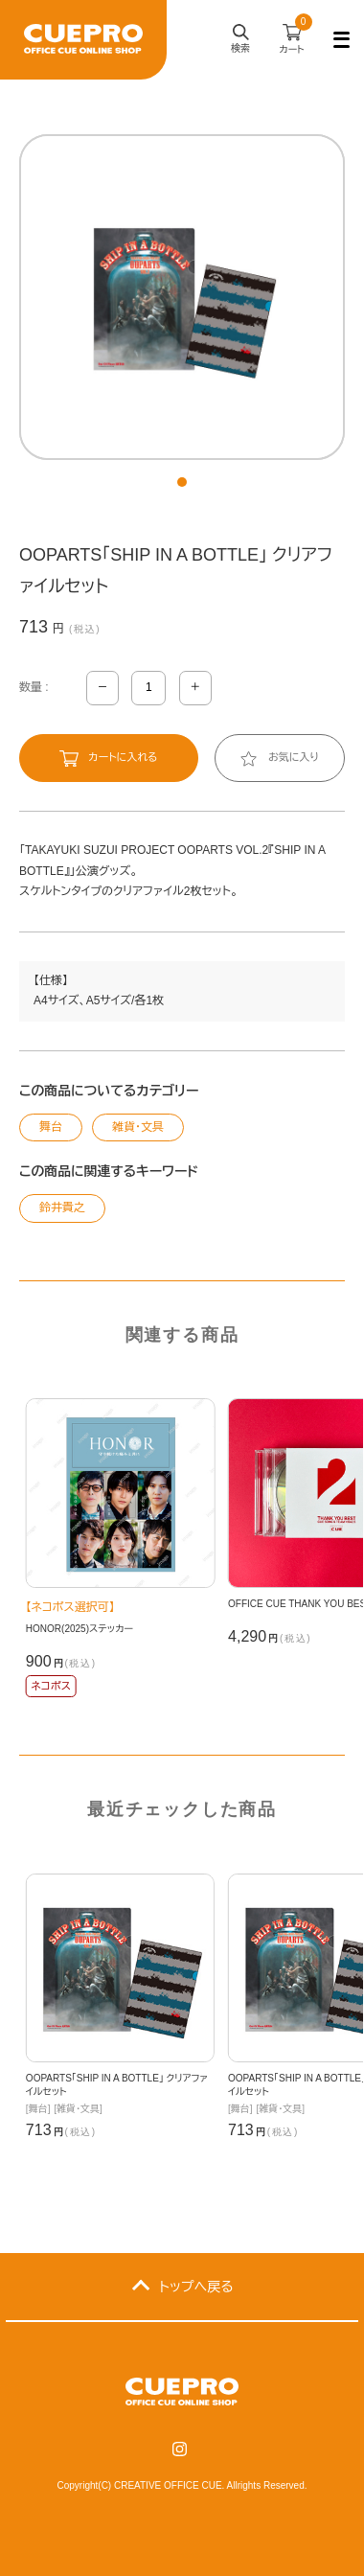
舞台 (50, 1127)
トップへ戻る (196, 2286)
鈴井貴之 (62, 1207)
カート (295, 34)
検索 (240, 40)
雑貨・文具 (138, 1127)
